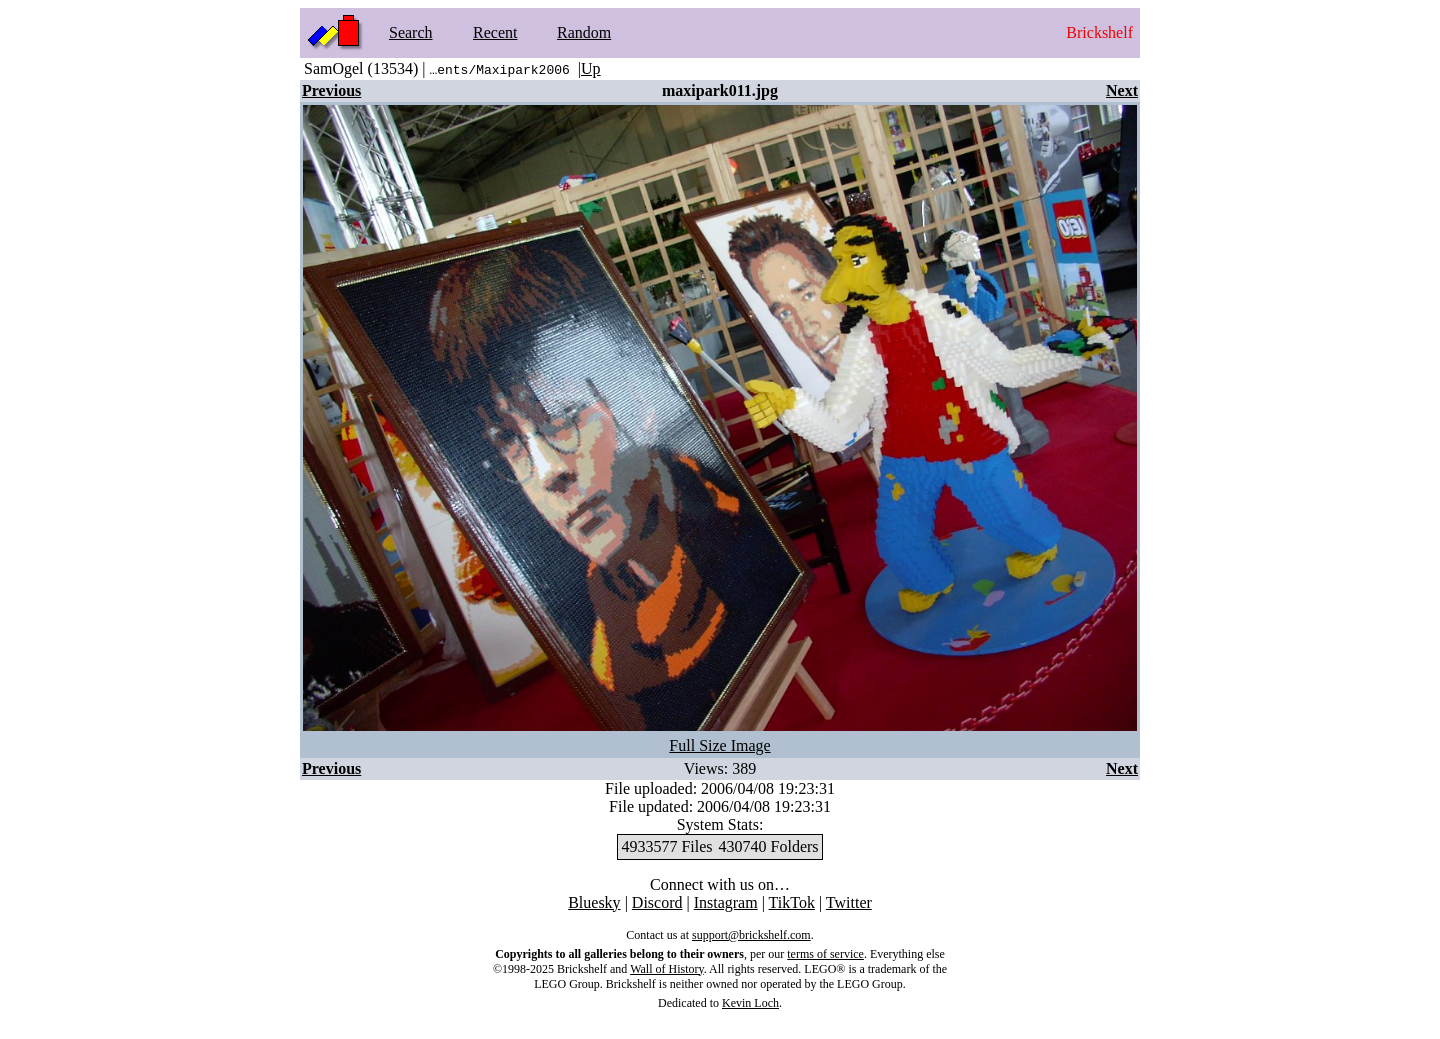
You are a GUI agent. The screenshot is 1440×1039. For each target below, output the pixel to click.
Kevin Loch (750, 1003)
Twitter (849, 902)
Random (584, 32)
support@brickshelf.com (751, 935)
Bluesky (594, 902)
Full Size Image (719, 745)
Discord (657, 902)
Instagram (726, 902)
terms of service (825, 954)
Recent (495, 32)
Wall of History (667, 969)
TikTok (792, 902)
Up (591, 68)
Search (411, 32)
